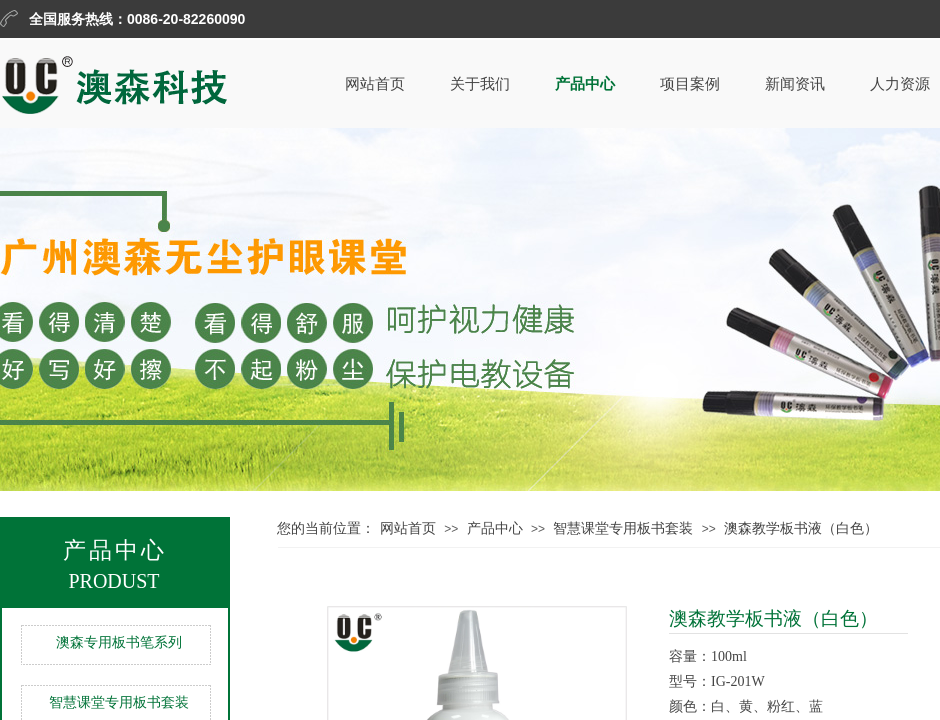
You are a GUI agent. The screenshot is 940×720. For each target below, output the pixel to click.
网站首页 (375, 84)
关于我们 (480, 84)
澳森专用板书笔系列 (119, 642)
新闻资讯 (795, 84)
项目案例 (690, 84)
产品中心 (585, 84)
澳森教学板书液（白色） (801, 528)
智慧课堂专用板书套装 (623, 528)
